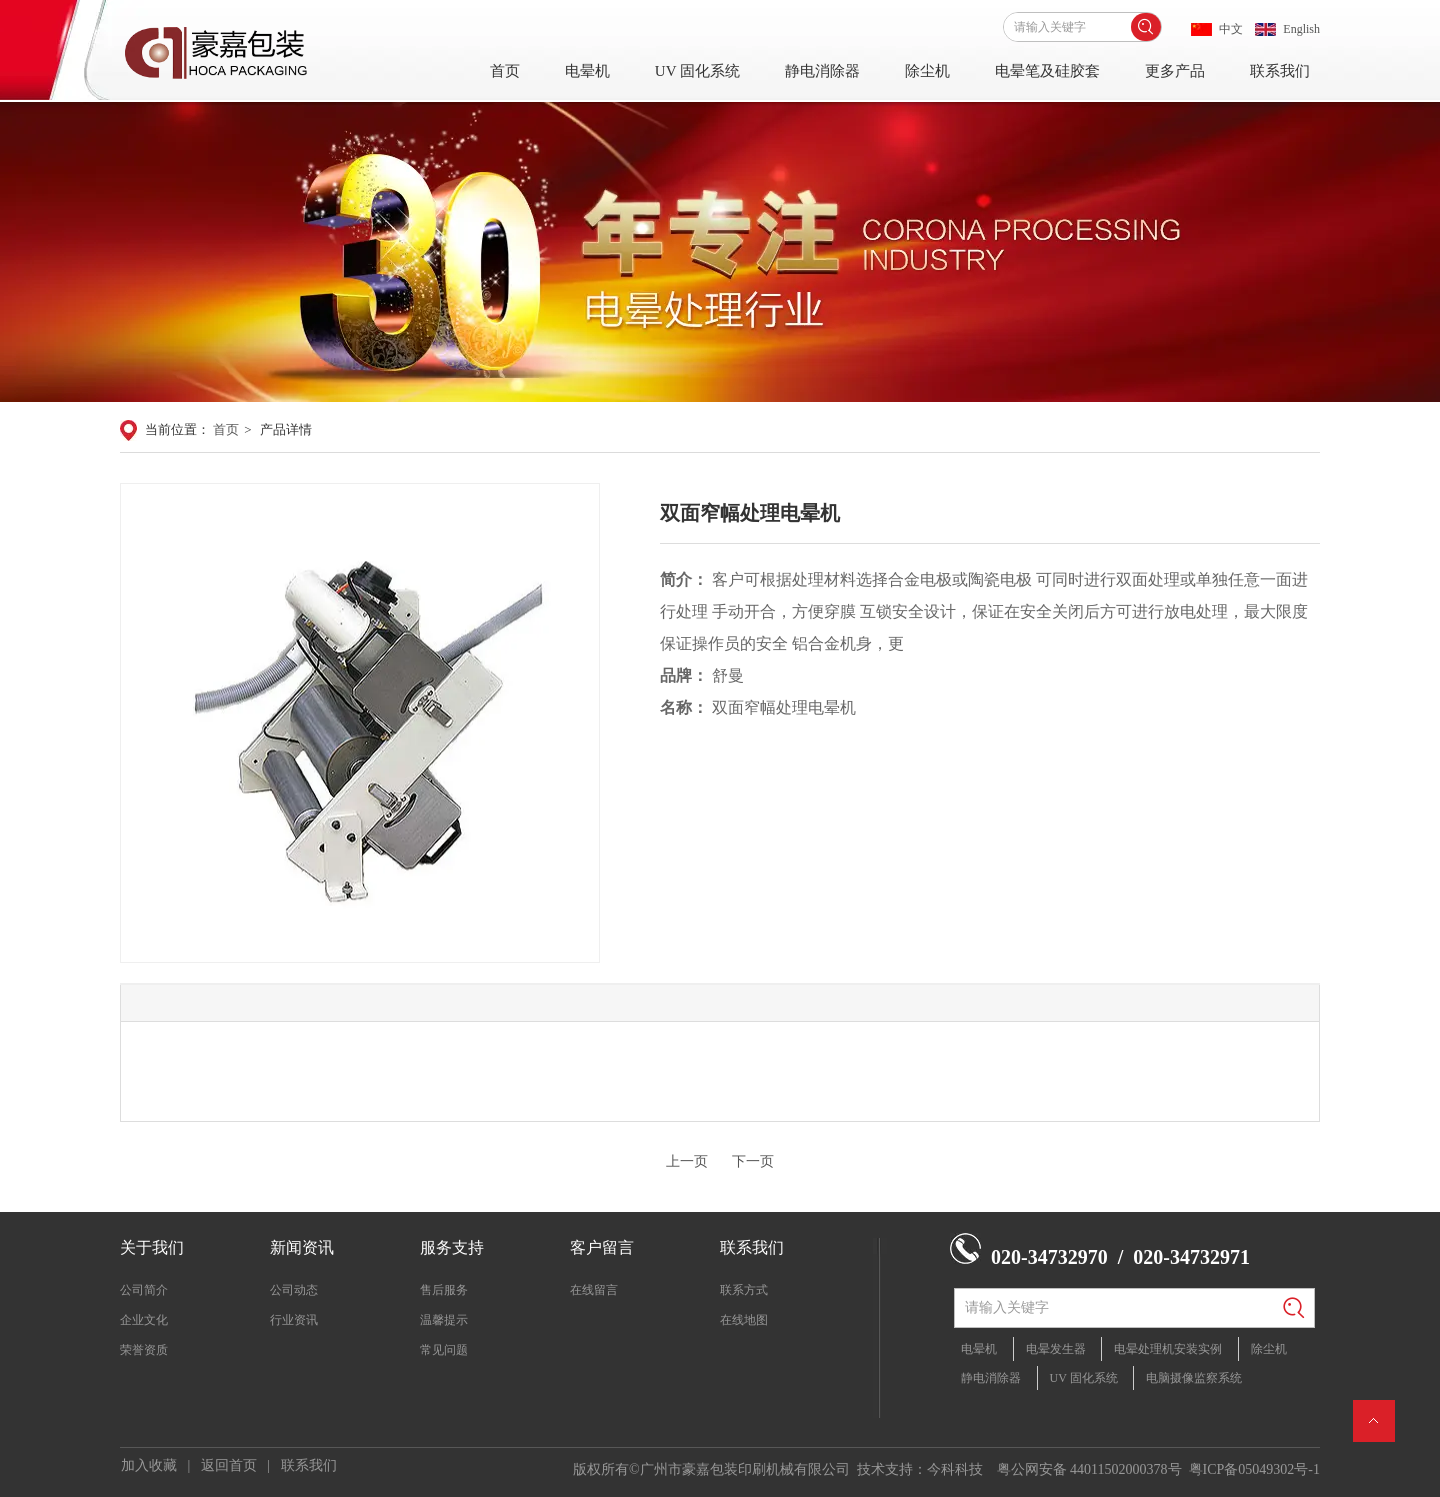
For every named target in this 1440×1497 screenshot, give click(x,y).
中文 (1231, 29)
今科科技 (955, 1469)
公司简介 (144, 1290)
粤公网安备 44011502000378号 (1089, 1469)
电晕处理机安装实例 (1168, 1349)
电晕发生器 (1056, 1349)
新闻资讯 (302, 1247)
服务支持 (452, 1247)
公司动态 (294, 1290)
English (1301, 29)
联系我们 (1280, 71)
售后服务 (444, 1290)
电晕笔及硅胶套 (1047, 71)
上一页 (687, 1161)
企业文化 (144, 1320)
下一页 (753, 1161)
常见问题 (444, 1350)
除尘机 (927, 71)
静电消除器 (822, 71)
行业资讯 (294, 1320)
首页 (505, 71)
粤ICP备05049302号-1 (1254, 1469)
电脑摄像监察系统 (1194, 1378)
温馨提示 (444, 1320)
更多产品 (1175, 71)
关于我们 (152, 1247)
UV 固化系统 (697, 71)
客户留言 (602, 1247)
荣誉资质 (144, 1350)
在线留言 (594, 1290)
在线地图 (744, 1320)
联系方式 (744, 1290)
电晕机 (587, 71)
